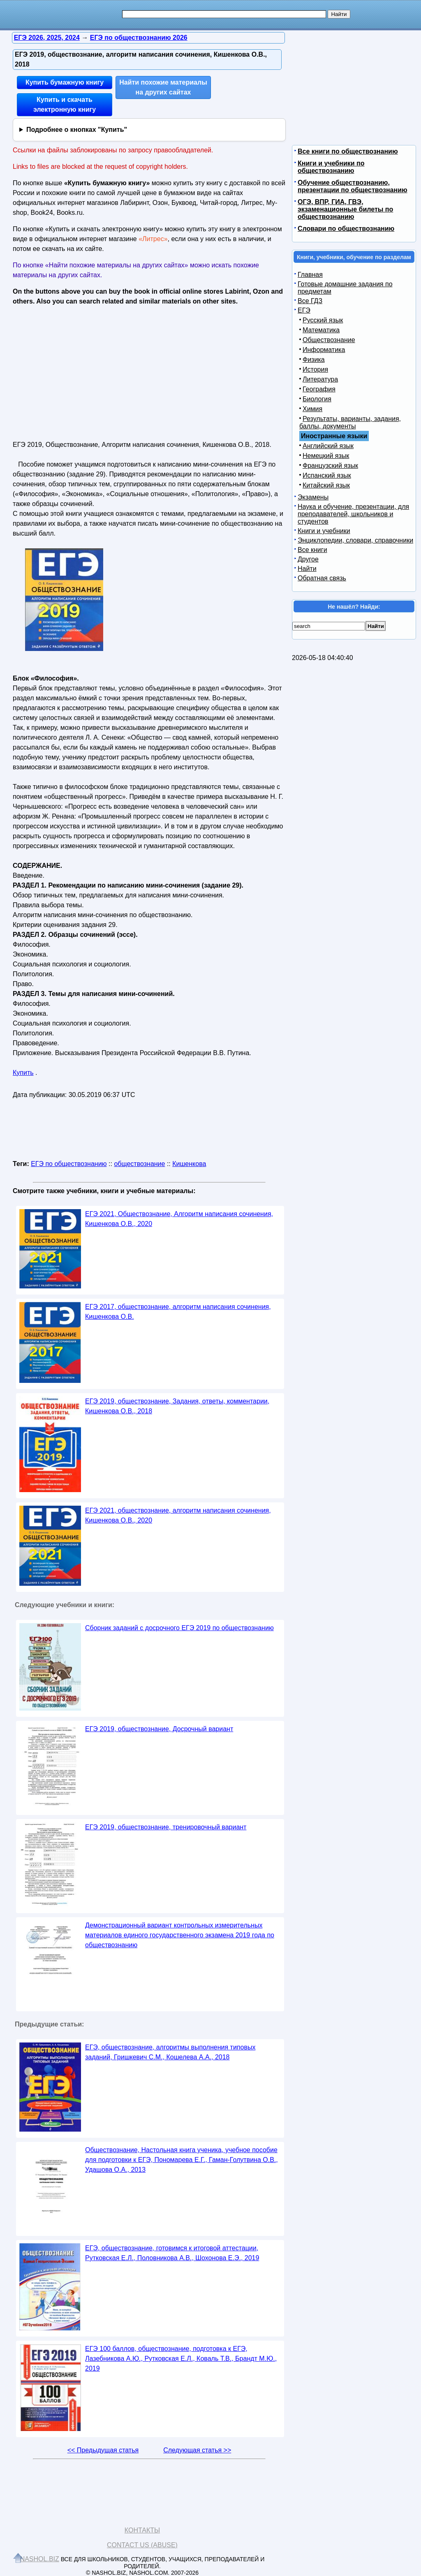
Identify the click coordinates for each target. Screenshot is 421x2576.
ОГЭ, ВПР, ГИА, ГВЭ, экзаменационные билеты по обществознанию (345, 209)
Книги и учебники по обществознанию (331, 167)
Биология (317, 399)
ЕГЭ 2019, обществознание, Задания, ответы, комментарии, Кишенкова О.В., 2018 (177, 1406)
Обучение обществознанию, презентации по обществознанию (352, 186)
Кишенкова (189, 1163)
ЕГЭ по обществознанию (68, 1163)
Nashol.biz (39, 2558)
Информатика (324, 349)
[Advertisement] (84, 370)
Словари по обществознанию (346, 228)
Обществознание (329, 339)
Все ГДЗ (310, 300)
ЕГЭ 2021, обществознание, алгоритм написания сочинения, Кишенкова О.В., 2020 (178, 1515)
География (319, 389)
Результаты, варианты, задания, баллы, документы (350, 422)
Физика (314, 359)
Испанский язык (327, 475)
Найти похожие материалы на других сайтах (163, 87)
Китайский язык (326, 485)
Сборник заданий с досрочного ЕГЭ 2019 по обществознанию (179, 1627)
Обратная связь (322, 578)
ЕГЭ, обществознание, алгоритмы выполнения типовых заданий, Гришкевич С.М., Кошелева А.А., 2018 (170, 2052)
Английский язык (328, 445)
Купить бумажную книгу (64, 82)
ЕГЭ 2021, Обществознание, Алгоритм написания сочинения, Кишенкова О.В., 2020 (179, 1218)
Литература (320, 379)
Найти (307, 568)
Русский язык (323, 320)
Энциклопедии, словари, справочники (355, 540)
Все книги (312, 549)
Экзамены (313, 497)
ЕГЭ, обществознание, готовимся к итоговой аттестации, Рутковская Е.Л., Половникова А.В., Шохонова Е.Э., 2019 (172, 2253)
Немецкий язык (326, 455)
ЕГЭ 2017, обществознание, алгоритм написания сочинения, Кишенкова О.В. (178, 1311)
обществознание (139, 1163)
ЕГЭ (304, 310)
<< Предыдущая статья (103, 2450)
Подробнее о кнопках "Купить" (76, 129)
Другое (308, 559)
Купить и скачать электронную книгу (64, 104)
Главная (310, 274)
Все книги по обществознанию (348, 151)
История (315, 369)
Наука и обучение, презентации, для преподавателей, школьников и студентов (353, 514)
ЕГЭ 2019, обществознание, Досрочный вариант (159, 1728)
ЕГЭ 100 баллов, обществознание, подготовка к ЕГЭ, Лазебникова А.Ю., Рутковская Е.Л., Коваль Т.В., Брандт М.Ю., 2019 (181, 2358)
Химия (312, 408)
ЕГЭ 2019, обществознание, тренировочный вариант (165, 1827)
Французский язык (330, 465)
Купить (23, 1072)
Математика (321, 330)
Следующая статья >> (197, 2450)
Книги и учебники (324, 530)
